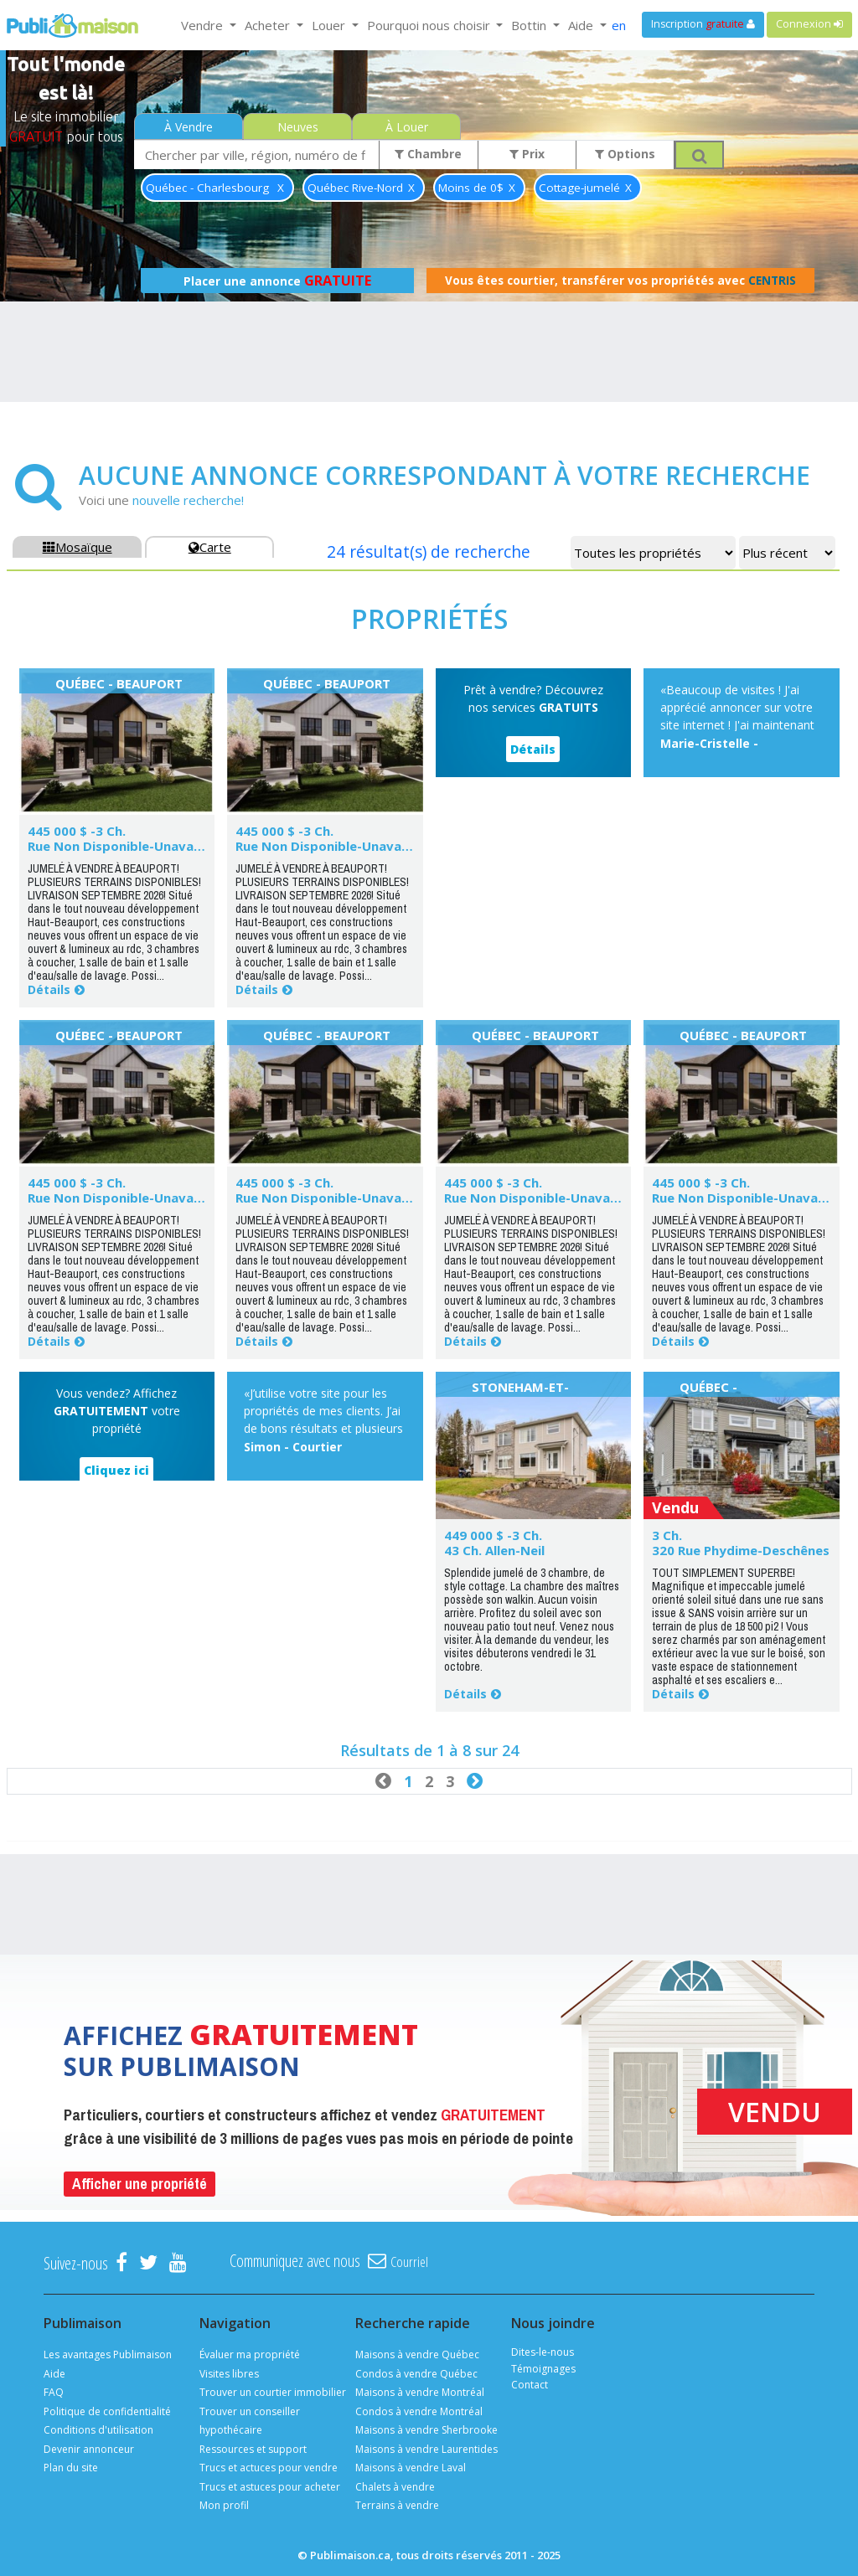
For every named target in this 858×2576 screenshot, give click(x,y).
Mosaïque (77, 546)
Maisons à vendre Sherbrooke (426, 2430)
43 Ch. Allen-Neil (494, 1550)
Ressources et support (253, 2449)
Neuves (297, 127)
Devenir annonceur (89, 2449)
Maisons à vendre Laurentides (426, 2449)
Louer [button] (330, 25)
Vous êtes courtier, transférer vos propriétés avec (620, 280)
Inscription (703, 24)
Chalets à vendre (395, 2487)
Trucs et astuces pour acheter (269, 2487)
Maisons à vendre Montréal (419, 2392)
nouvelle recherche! (188, 500)
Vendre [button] (203, 25)
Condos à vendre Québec (416, 2374)
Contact (529, 2385)
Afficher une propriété (139, 2183)
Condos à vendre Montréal (419, 2411)
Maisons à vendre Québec (417, 2354)
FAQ (54, 2392)
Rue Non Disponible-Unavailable (127, 845)
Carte (210, 546)
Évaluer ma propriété (249, 2354)
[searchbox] (257, 154)
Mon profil (224, 2505)
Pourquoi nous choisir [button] (430, 25)
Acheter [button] (269, 25)
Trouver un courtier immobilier (272, 2392)
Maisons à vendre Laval (410, 2467)
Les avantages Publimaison (108, 2354)
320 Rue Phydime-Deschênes (741, 1550)
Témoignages (543, 2369)
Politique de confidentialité (107, 2411)
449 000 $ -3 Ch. (493, 1535)
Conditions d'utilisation (98, 2430)
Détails (49, 989)
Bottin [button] (530, 25)
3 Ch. (667, 1535)
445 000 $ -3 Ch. (77, 830)
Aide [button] (582, 25)
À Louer (406, 127)
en (619, 25)
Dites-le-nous (542, 2352)
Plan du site (71, 2467)
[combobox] (257, 154)
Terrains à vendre (397, 2505)
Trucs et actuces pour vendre (268, 2467)
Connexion (809, 24)
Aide (54, 2374)
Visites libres (229, 2374)
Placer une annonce (277, 280)
